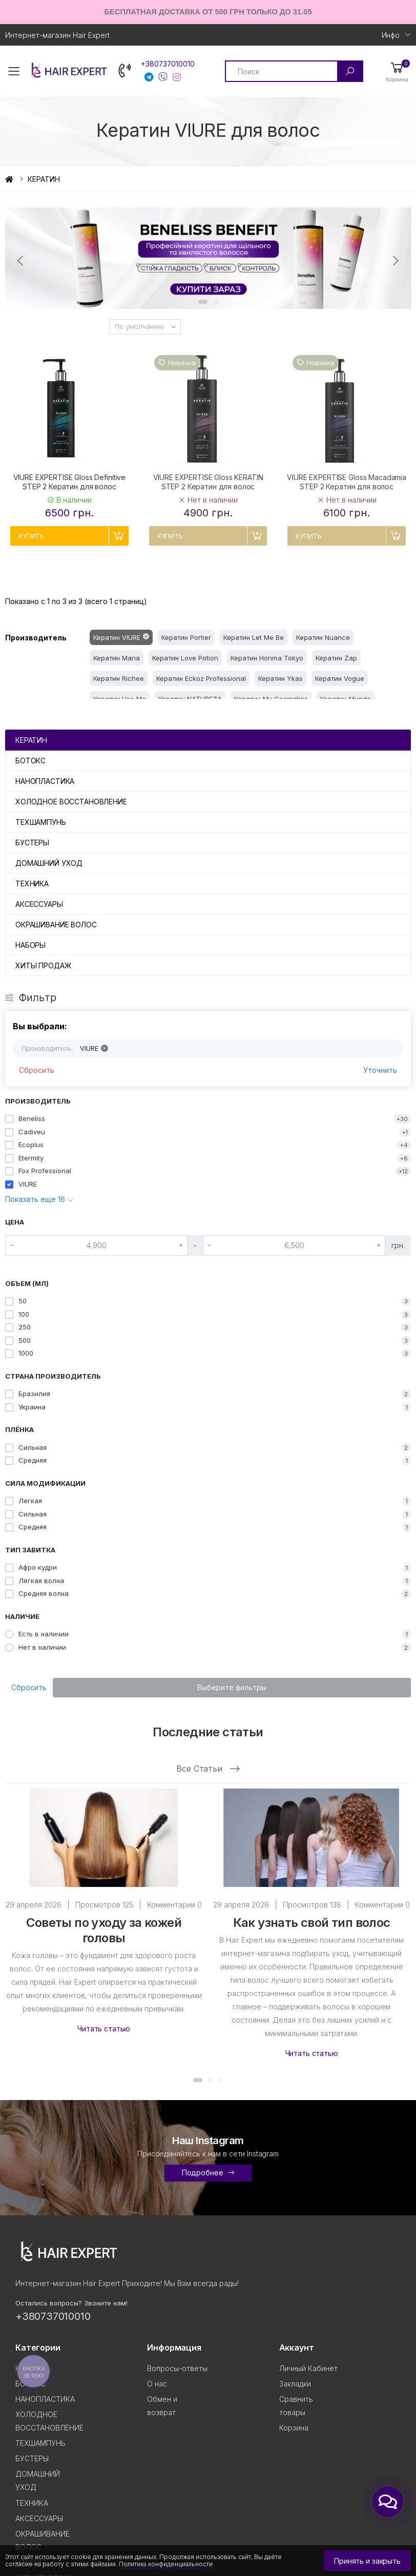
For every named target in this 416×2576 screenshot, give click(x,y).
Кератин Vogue (339, 678)
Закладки (295, 2383)
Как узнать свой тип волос (311, 1922)
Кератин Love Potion (185, 658)
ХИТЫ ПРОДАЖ (43, 965)
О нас (157, 2383)
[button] (397, 71)
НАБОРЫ (30, 945)
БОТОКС (30, 760)
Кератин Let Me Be (253, 637)
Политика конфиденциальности (166, 2564)
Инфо (391, 35)
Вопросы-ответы (177, 2368)
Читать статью (103, 2028)
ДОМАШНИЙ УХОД (48, 863)
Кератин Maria (116, 658)
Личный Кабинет (308, 2368)
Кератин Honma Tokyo (267, 658)
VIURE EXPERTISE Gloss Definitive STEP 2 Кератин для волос (69, 482)
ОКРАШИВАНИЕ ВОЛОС (56, 924)
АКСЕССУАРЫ (39, 904)
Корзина (293, 2427)
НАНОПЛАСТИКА (44, 781)
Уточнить (380, 1070)
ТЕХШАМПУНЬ (40, 822)
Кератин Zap (336, 658)
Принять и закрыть (367, 2561)
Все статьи (207, 1768)
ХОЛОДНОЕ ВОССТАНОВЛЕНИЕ (71, 801)
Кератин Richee (118, 678)
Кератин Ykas (280, 678)
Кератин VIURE (116, 637)
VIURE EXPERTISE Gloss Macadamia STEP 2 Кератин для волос (346, 482)
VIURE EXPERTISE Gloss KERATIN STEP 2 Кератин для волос (208, 482)
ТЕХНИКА (32, 883)
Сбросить (36, 1070)
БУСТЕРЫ (32, 842)
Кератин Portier (186, 637)
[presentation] (21, 261)
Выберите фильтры (231, 1687)
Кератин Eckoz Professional (201, 678)
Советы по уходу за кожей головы (103, 1930)
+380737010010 (168, 64)
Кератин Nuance (323, 637)
